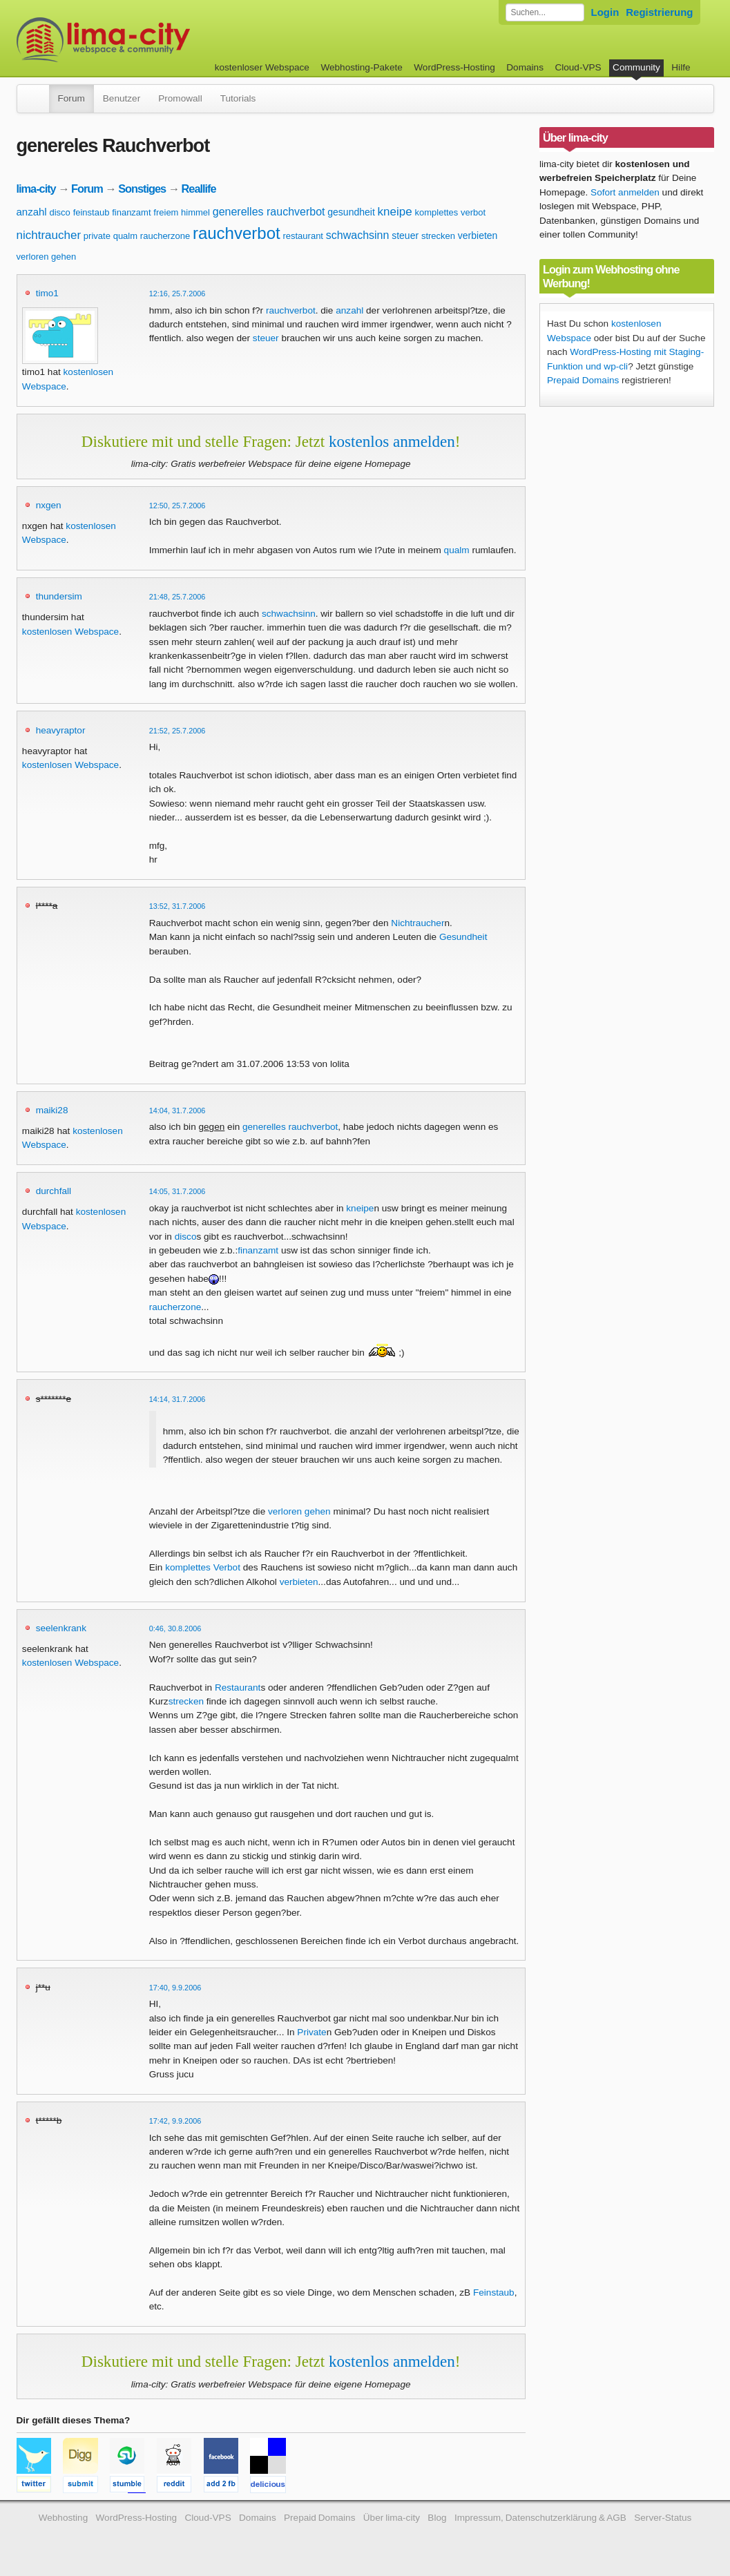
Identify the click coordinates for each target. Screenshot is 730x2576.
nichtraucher (49, 235)
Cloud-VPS (578, 67)
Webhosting (63, 2517)
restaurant (302, 236)
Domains (525, 67)
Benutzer (121, 98)
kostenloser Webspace (262, 67)
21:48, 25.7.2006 (177, 597)
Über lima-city (391, 2517)
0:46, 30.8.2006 (175, 1628)
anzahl (32, 212)
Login (605, 12)
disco (59, 212)
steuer (405, 235)
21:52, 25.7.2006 (177, 731)
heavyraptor (61, 730)
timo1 (47, 293)
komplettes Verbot (202, 1567)
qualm (125, 236)
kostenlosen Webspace (70, 631)
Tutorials (238, 98)
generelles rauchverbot (269, 212)
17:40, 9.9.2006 (175, 1987)
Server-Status (662, 2517)
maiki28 (52, 1110)
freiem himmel (181, 212)
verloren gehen (47, 256)
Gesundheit (463, 937)
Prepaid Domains (583, 380)
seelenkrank (61, 1628)
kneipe (395, 211)
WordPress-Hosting (454, 67)
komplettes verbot (450, 212)
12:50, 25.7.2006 (177, 505)
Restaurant (238, 1687)
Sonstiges (142, 188)
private (97, 236)
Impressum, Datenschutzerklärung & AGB (540, 2517)
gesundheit (351, 212)
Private (311, 2032)
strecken (438, 236)
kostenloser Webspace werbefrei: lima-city (155, 39)
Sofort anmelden (625, 192)
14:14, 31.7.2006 (177, 1399)
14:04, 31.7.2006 (177, 1110)
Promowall (180, 98)
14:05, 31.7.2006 (177, 1191)
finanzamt (131, 212)
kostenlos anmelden (392, 441)
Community (636, 67)
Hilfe (680, 67)
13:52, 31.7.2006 (177, 906)
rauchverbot (236, 233)
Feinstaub (494, 2292)
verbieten (478, 235)
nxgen (48, 505)
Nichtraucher (417, 923)
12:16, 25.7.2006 (177, 293)
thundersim (59, 596)
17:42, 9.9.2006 (175, 2121)
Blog (437, 2517)
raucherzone (165, 236)
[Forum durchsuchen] (545, 12)
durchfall (53, 1191)
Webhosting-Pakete (361, 67)
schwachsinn (358, 235)
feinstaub (91, 212)
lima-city (36, 188)
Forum (71, 98)
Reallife (199, 188)
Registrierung (659, 12)
